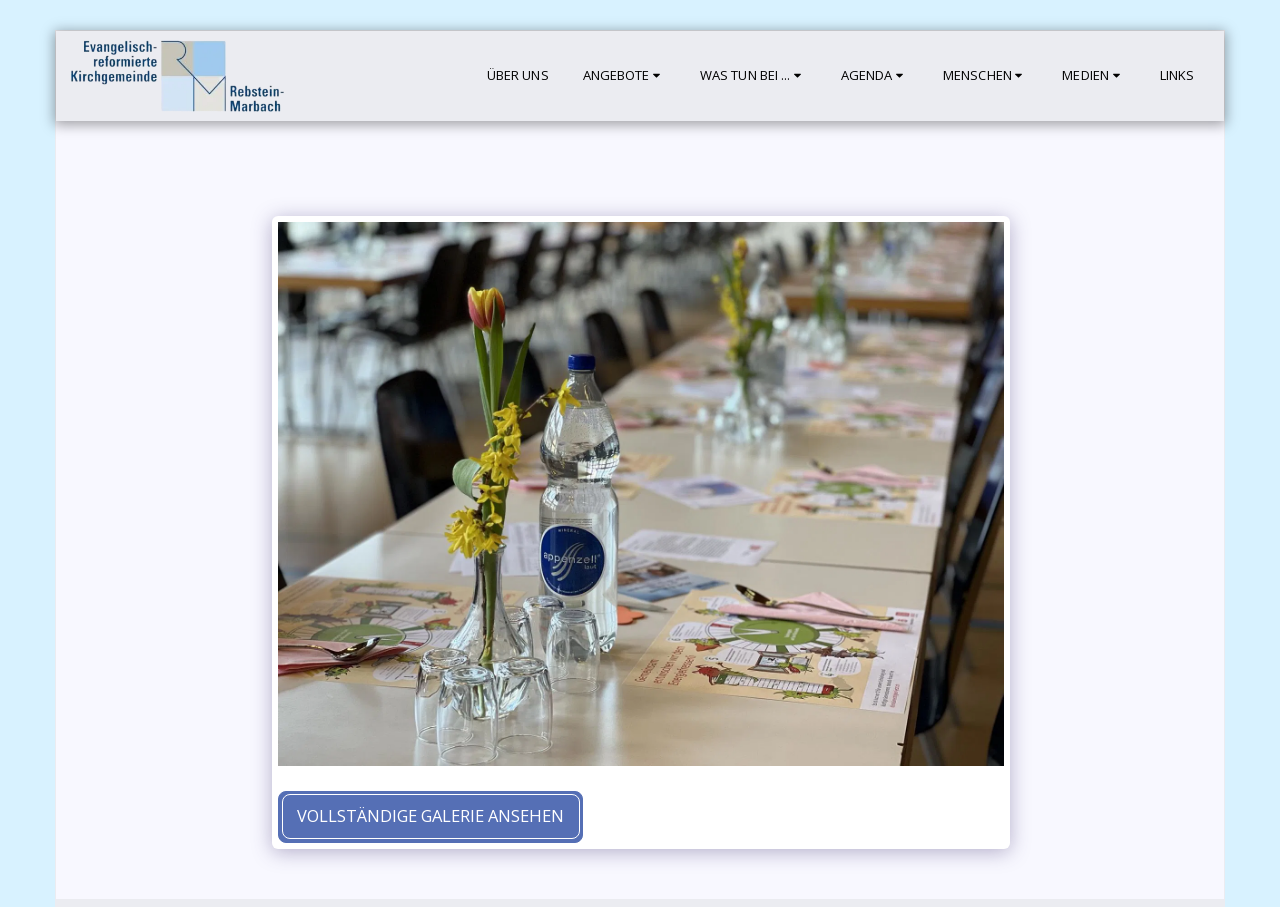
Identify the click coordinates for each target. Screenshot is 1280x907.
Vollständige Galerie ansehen (430, 815)
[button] (624, 76)
